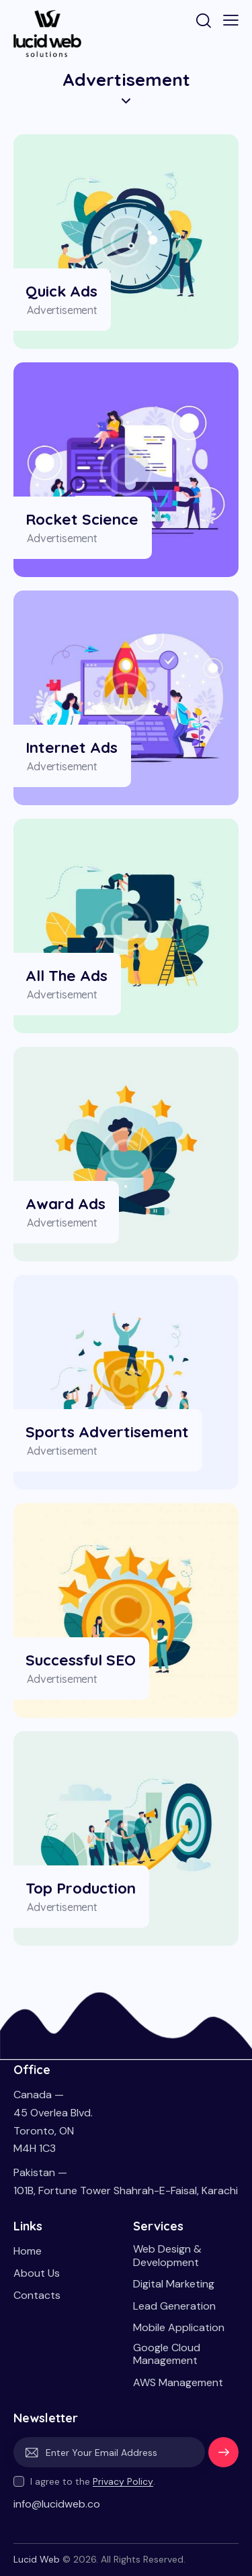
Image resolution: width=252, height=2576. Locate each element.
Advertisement (62, 310)
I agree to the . (92, 2481)
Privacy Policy (123, 2482)
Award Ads (66, 1203)
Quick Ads (61, 291)
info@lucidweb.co (56, 2504)
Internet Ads (72, 747)
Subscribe (223, 2457)
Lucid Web (36, 2559)
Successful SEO (81, 1660)
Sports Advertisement (107, 1432)
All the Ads (67, 975)
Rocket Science (82, 519)
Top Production (81, 1888)
